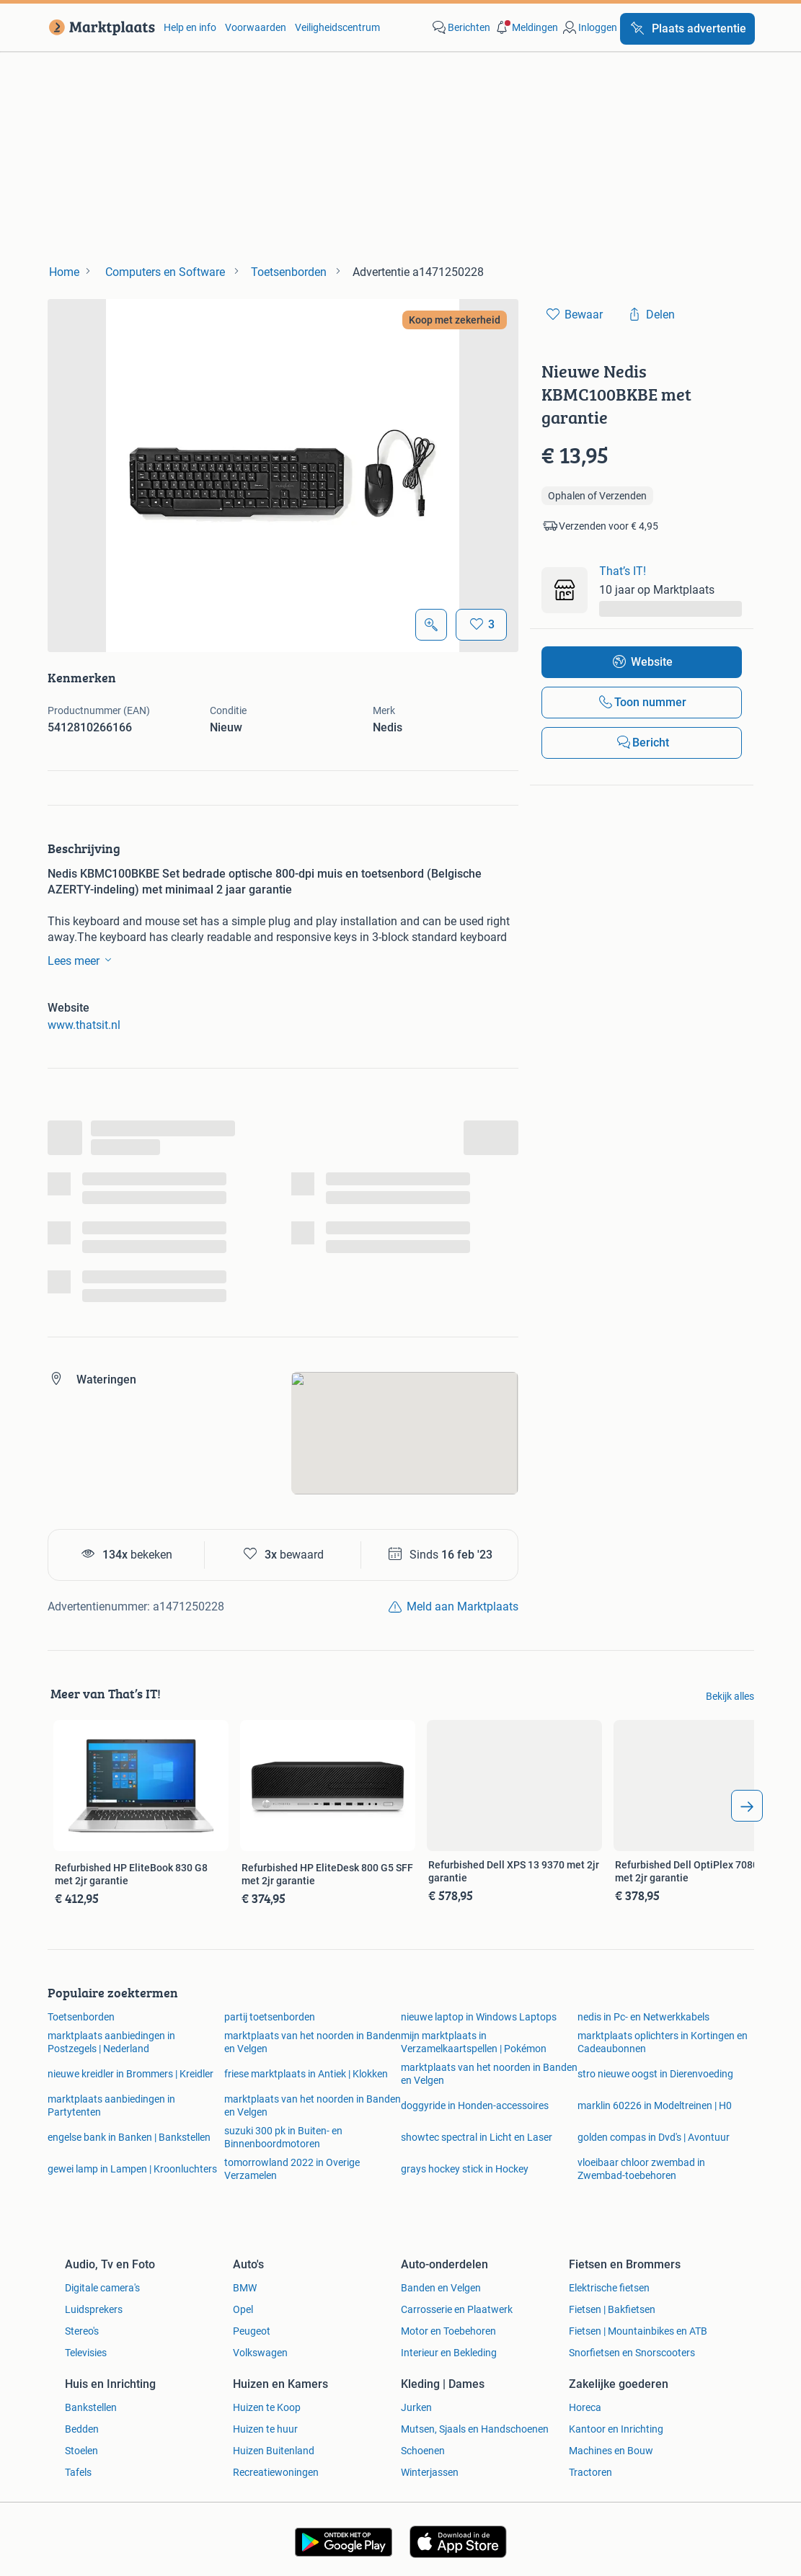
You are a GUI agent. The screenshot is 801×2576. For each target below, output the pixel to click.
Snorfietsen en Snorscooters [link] (632, 2352)
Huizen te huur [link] (265, 2429)
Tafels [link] (78, 2472)
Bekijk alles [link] (730, 1696)
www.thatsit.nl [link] (84, 1025)
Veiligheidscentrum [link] (337, 27)
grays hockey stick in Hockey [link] (464, 2169)
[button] (525, 27)
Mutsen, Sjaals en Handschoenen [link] (475, 2429)
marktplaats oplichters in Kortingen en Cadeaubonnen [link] (662, 2042)
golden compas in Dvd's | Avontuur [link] (653, 2137)
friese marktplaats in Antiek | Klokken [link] (306, 2074)
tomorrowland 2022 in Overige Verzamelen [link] (292, 2169)
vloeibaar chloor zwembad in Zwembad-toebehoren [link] (641, 2169)
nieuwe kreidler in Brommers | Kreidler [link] (130, 2074)
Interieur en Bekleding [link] (449, 2352)
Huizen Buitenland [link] (273, 2450)
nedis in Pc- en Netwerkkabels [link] (643, 2017)
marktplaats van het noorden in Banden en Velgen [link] (312, 2042)
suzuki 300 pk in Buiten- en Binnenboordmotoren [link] (283, 2137)
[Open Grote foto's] (431, 625)
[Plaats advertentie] (687, 29)
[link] (99, 27)
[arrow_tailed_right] (747, 1806)
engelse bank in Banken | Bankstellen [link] (129, 2137)
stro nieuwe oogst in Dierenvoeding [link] (655, 2074)
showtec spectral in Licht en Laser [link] (476, 2137)
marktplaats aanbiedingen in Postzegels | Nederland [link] (111, 2042)
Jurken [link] (416, 2407)
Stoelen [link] (81, 2450)
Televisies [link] (86, 2352)
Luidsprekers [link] (94, 2309)
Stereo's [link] (82, 2331)
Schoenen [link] (423, 2450)
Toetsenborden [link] (81, 2017)
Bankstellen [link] (91, 2407)
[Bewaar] (481, 625)
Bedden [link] (82, 2429)
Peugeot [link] (251, 2331)
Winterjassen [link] (430, 2472)
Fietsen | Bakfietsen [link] (612, 2309)
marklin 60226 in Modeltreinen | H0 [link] (654, 2105)
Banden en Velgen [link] (441, 2288)
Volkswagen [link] (260, 2352)
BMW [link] (245, 2288)
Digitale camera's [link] (102, 2288)
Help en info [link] (190, 27)
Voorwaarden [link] (255, 27)
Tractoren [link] (590, 2472)
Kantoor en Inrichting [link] (616, 2429)
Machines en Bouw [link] (611, 2450)
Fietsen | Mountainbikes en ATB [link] (638, 2331)
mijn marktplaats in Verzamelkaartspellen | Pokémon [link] (473, 2042)
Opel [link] (243, 2309)
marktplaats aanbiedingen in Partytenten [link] (111, 2105)
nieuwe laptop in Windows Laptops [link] (479, 2017)
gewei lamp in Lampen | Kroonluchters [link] (132, 2169)
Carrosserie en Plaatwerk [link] (457, 2309)
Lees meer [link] (82, 959)
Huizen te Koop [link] (267, 2407)
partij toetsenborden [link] (269, 2017)
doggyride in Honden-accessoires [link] (475, 2105)
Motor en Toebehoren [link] (448, 2331)
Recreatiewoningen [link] (276, 2472)
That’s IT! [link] (622, 571)
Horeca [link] (585, 2407)
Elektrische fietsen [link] (609, 2288)
